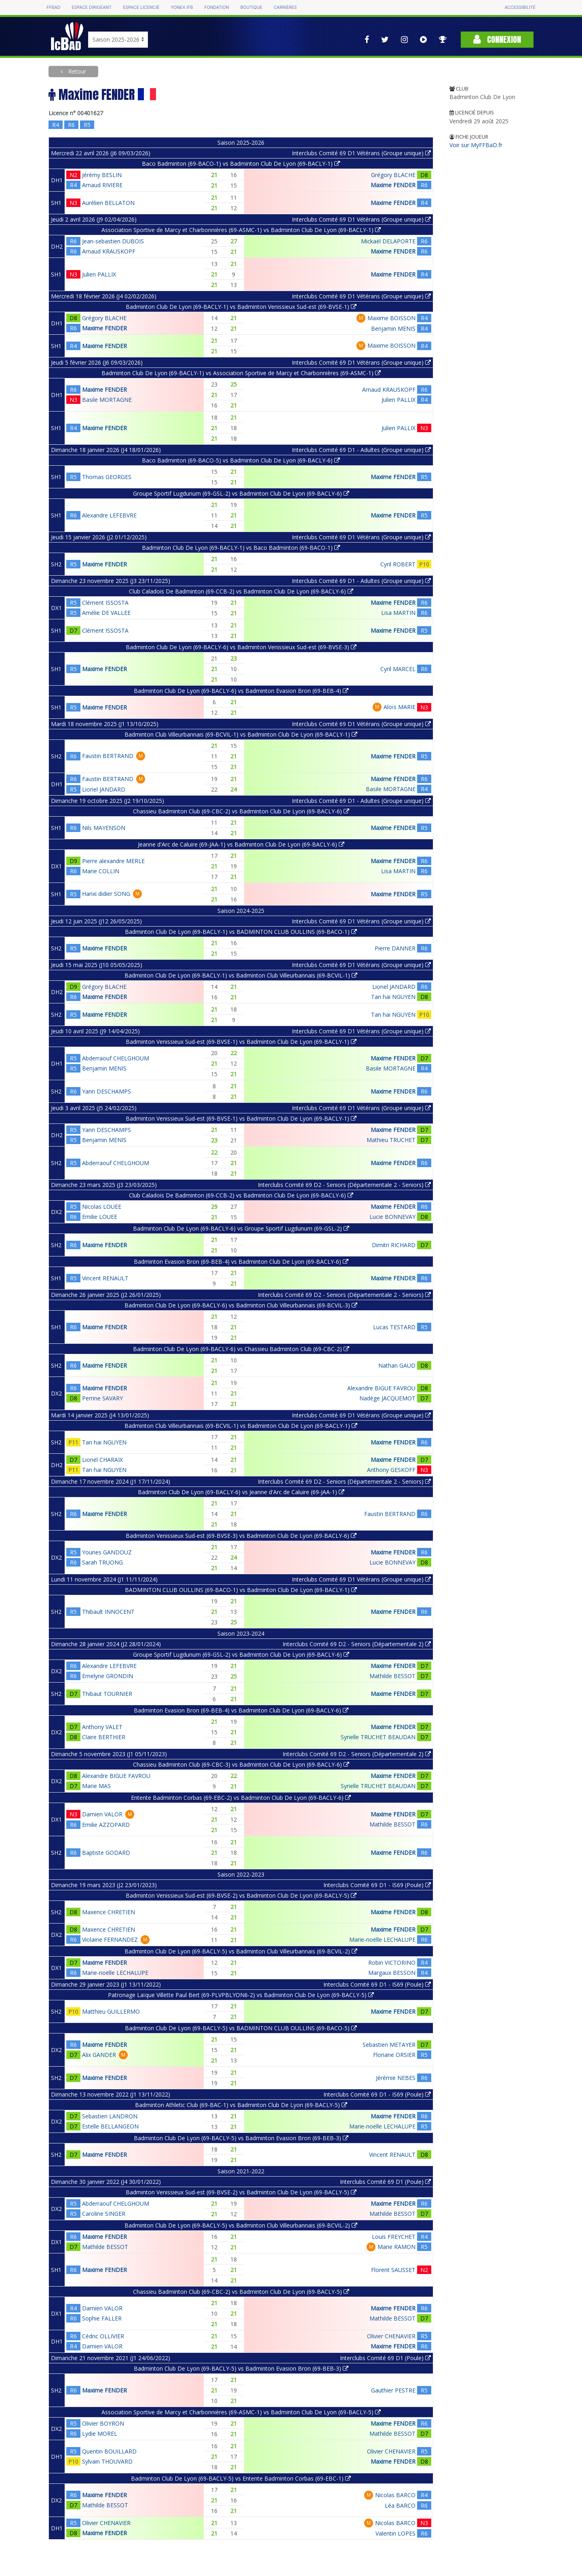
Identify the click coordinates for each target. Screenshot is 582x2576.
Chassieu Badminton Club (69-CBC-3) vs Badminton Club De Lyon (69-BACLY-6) (241, 1764)
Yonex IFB (182, 7)
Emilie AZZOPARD (106, 1825)
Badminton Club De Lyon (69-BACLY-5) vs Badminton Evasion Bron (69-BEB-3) (241, 2138)
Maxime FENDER (393, 185)
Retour (76, 71)
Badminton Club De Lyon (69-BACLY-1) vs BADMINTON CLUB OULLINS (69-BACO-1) (241, 931)
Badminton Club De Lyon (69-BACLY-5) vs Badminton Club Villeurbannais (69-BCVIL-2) (240, 1951)
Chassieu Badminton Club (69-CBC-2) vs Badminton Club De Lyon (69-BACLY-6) (241, 811)
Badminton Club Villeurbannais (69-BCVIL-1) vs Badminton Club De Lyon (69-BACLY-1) (240, 734)
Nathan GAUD (396, 1365)
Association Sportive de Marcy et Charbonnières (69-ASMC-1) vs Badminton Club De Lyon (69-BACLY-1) (241, 230)
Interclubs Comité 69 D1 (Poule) (385, 2181)
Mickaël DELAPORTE (388, 241)
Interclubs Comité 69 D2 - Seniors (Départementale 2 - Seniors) (344, 1185)
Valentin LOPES (395, 2533)
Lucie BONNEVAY (392, 1216)
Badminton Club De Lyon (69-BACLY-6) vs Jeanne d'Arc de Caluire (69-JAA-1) (241, 1492)
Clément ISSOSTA (105, 602)
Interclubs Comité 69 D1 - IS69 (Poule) (377, 1885)
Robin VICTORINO (391, 1962)
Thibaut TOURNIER (107, 1694)
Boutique (251, 7)
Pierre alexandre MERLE (113, 861)
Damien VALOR (102, 1814)
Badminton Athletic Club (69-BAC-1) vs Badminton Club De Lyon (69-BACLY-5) (241, 2105)
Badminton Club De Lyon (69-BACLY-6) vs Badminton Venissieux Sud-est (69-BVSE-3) (241, 647)
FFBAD (53, 7)
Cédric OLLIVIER (103, 2336)
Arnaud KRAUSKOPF (108, 251)
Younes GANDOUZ (107, 1552)
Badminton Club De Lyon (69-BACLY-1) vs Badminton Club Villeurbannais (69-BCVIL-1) (240, 975)
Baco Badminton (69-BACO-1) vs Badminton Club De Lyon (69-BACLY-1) (241, 163)
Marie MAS (96, 1786)
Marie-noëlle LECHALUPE (382, 1939)
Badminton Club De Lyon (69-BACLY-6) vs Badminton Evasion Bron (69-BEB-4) (241, 691)
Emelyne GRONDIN (107, 1676)
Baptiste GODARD (106, 1852)
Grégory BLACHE (393, 175)
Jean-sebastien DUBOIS (113, 241)
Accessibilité (519, 7)
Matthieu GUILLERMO (111, 2011)
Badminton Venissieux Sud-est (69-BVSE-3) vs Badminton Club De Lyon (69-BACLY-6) (241, 1535)
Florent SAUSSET (393, 2270)
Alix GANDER (99, 2055)
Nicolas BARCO (395, 2495)
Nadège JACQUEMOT (387, 1398)
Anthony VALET (102, 1727)
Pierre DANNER (395, 948)
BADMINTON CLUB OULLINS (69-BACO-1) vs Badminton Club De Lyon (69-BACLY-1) (241, 1590)
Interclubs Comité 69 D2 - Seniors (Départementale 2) (357, 1644)
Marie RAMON (396, 2247)
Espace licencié (141, 7)
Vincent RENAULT (105, 1278)
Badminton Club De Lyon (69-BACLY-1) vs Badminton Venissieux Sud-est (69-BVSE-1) (241, 306)
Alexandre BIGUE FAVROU (381, 1388)
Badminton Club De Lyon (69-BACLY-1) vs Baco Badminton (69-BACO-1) (241, 547)
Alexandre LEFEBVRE (109, 515)
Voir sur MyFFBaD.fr (475, 145)
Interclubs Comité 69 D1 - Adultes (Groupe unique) (361, 450)
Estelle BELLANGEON (110, 2126)
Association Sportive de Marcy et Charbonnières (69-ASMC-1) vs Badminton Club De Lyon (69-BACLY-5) (241, 2412)
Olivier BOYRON (103, 2423)
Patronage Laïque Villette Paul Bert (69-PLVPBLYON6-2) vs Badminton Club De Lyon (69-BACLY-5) (241, 1995)
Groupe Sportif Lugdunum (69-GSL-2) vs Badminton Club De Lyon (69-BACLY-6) (241, 493)
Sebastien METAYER (389, 2044)
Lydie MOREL (99, 2433)
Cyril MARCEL (397, 669)
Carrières (285, 7)
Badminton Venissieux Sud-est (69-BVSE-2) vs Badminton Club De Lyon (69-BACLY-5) (241, 1895)
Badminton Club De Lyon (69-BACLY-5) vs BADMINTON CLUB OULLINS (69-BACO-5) (241, 2028)
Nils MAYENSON (103, 828)
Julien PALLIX (99, 274)
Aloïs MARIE (399, 707)
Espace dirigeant (92, 7)
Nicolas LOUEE (101, 1206)
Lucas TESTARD (394, 1327)
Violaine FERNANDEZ (110, 1939)
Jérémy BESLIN (102, 175)
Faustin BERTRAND (107, 756)
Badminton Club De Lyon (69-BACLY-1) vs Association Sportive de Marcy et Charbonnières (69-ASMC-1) (241, 373)
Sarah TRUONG (102, 1562)
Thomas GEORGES (106, 477)
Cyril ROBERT (397, 564)
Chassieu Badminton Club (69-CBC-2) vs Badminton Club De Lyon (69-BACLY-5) (241, 2291)
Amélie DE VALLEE (106, 613)
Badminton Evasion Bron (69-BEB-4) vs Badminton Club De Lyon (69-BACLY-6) (241, 1261)
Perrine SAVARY (102, 1398)
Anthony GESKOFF (391, 1470)
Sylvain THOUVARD (107, 2461)
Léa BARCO (400, 2505)
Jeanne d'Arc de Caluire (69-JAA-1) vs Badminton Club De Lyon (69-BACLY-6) (241, 844)
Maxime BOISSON (391, 318)
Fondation (216, 7)
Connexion (497, 39)
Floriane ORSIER (394, 2055)
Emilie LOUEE (99, 1216)
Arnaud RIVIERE (102, 185)
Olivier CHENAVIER (391, 2336)
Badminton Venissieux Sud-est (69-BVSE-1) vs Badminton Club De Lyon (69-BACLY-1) (241, 1041)
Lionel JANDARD (103, 789)
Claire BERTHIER (103, 1737)
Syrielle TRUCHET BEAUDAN (378, 1737)
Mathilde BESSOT (392, 1676)
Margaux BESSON (391, 1972)
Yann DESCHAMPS (106, 1091)
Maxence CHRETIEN (108, 1912)
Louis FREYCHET (393, 2236)
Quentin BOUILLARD (109, 2451)
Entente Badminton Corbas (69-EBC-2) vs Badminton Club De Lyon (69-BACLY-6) (241, 1797)
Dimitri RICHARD (393, 1245)
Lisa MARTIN (398, 613)
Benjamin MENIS (393, 328)
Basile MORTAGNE (107, 399)
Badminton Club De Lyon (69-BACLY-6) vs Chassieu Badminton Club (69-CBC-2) (241, 1349)
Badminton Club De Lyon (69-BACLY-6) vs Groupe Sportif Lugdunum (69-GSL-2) (241, 1228)
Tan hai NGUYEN (393, 997)
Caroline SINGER (103, 2213)
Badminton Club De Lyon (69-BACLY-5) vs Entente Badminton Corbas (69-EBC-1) (241, 2478)
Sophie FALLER (102, 2318)
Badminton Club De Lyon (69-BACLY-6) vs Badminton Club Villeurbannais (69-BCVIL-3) (240, 1305)
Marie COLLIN (100, 871)
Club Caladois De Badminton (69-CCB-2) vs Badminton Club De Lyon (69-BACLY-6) (241, 591)
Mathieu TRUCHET (391, 1140)
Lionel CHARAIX (102, 1459)
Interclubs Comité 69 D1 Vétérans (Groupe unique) (361, 153)
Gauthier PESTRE (393, 2390)
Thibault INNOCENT (108, 1611)
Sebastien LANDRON (109, 2116)
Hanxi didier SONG (106, 893)
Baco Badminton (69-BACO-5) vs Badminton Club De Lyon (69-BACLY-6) (241, 460)
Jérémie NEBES (395, 2078)
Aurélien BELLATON (108, 203)
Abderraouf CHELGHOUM (115, 1058)
